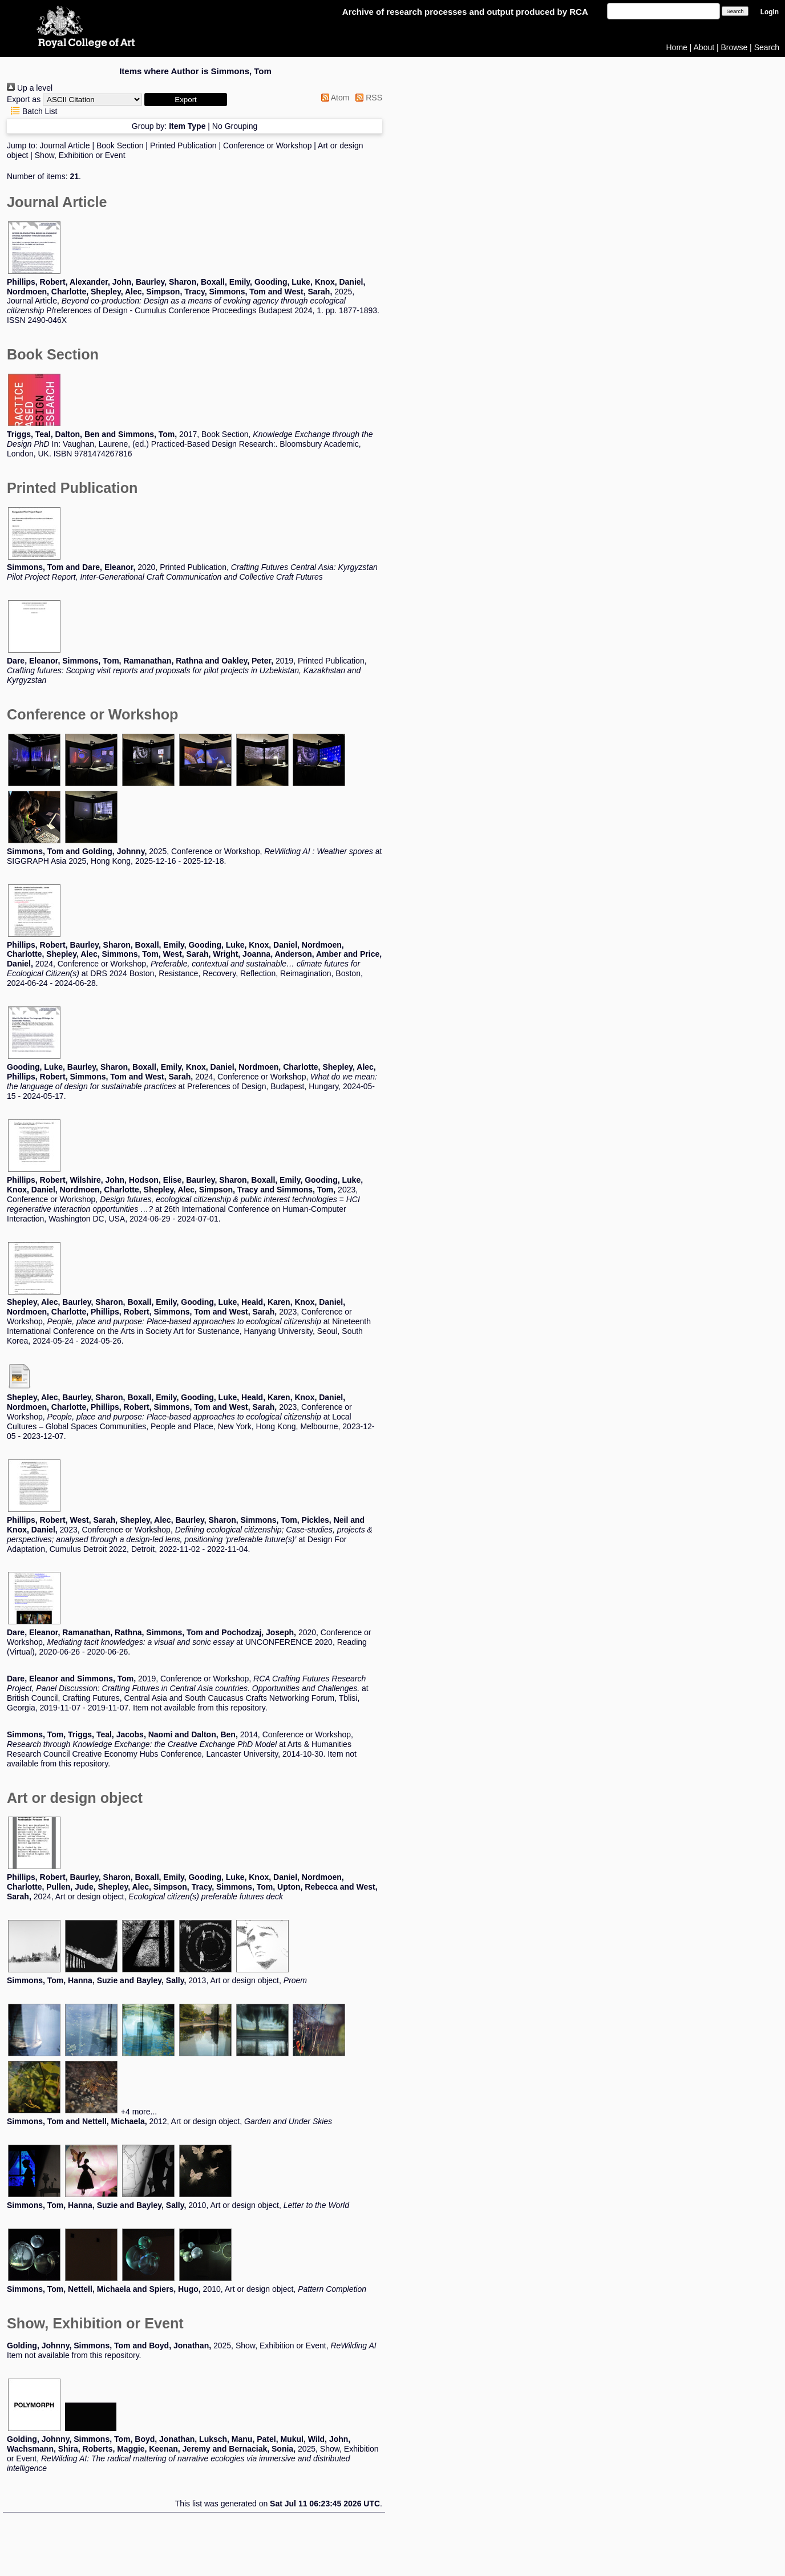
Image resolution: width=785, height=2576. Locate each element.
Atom (333, 97)
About (704, 47)
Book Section (120, 145)
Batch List (32, 111)
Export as (24, 99)
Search (766, 47)
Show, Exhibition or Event (80, 155)
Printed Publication (183, 145)
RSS (366, 97)
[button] (185, 99)
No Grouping (234, 126)
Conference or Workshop (267, 145)
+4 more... (139, 2111)
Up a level (29, 87)
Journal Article (65, 145)
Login (769, 12)
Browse (734, 47)
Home (676, 47)
